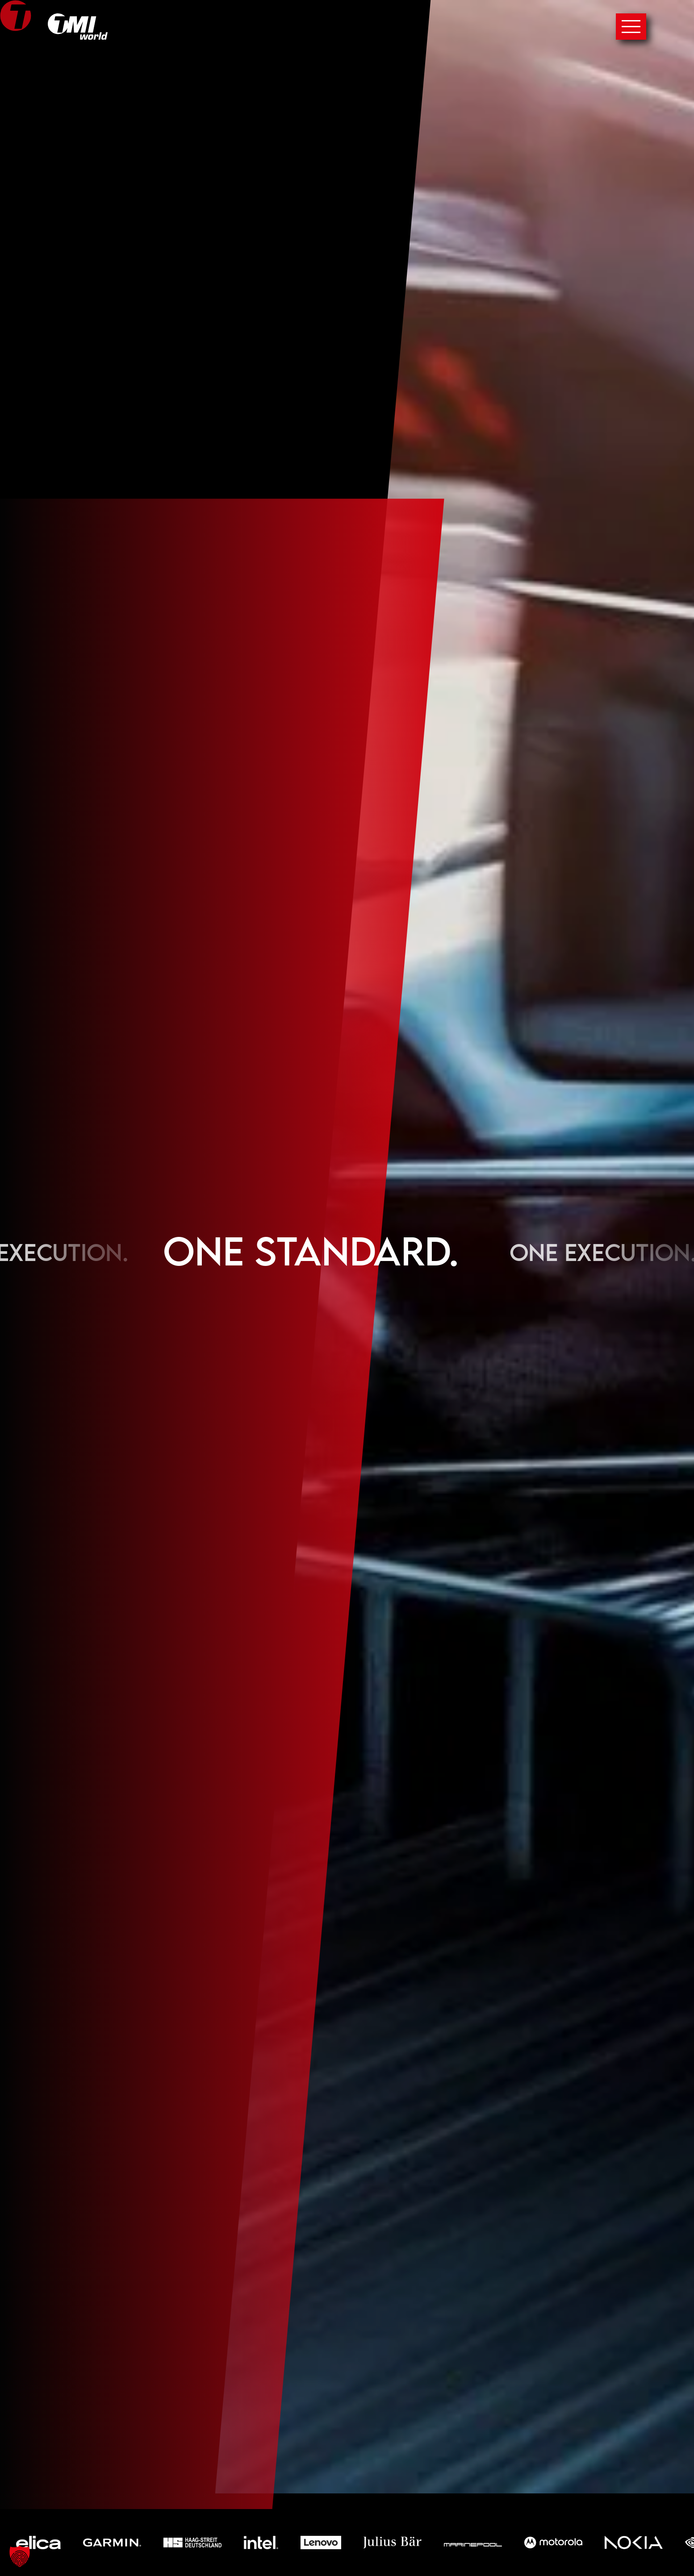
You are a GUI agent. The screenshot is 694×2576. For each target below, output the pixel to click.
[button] (19, 2556)
